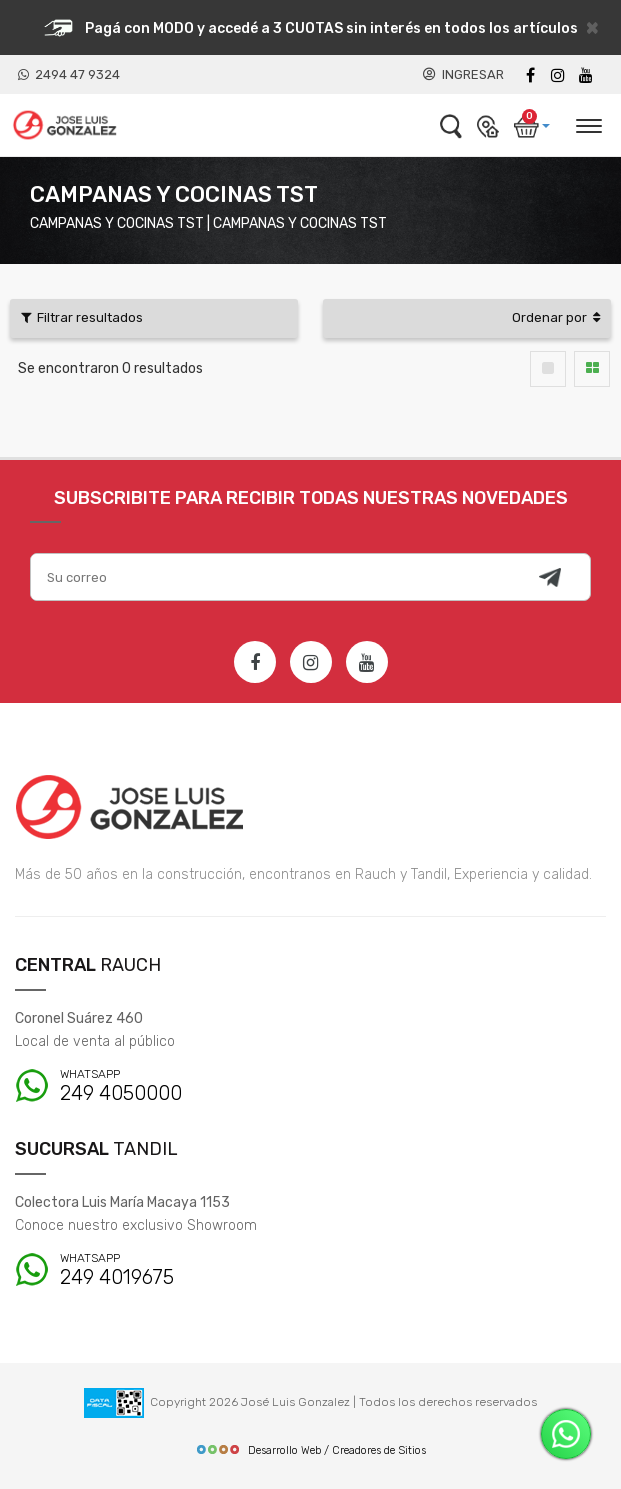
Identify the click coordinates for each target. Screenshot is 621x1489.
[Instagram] (311, 662)
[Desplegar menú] (588, 123)
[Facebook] (530, 75)
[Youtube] (586, 75)
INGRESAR (463, 74)
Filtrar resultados (82, 317)
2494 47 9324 (69, 74)
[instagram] (558, 75)
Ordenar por (556, 317)
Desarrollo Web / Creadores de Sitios (310, 1450)
